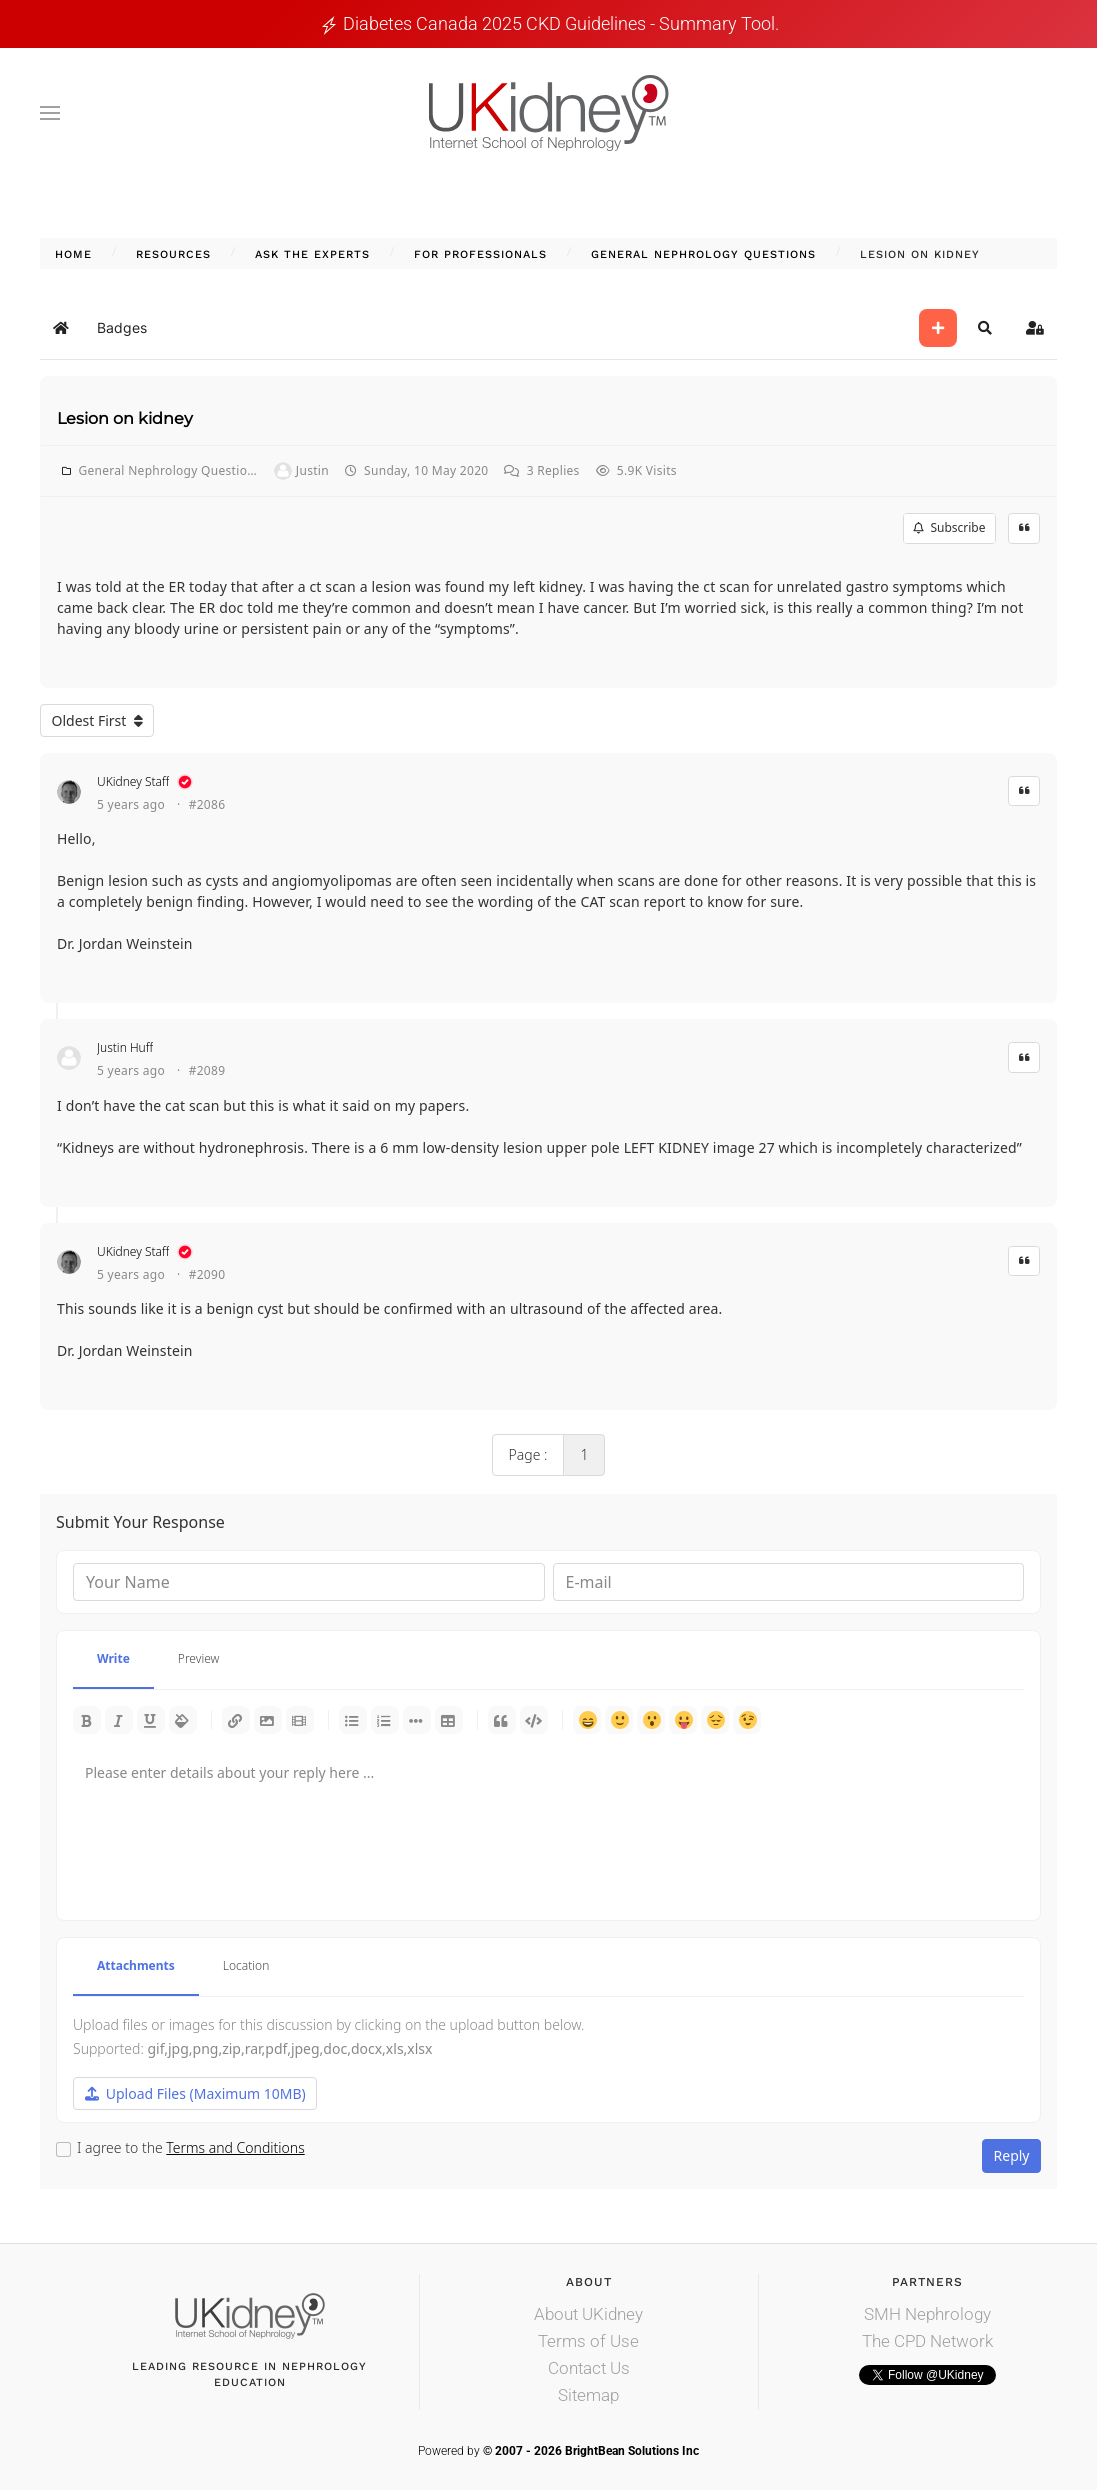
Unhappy (715, 1720)
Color (183, 1720)
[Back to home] (549, 113)
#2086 (207, 805)
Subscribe (949, 527)
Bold (87, 1720)
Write (113, 1658)
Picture (268, 1720)
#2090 (207, 1275)
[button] (50, 113)
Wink (747, 1720)
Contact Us (589, 2368)
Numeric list (385, 1720)
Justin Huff (125, 1047)
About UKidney (588, 2314)
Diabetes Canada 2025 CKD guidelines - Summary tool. (561, 23)
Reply (1012, 2155)
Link (236, 1720)
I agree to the (191, 2148)
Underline (151, 1720)
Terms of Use (588, 2341)
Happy (587, 1720)
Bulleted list (353, 1720)
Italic (119, 1720)
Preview (199, 1658)
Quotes (502, 1720)
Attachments (136, 1965)
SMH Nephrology (927, 2314)
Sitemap (588, 2395)
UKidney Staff (133, 781)
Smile (619, 1720)
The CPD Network (927, 2341)
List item (417, 1720)
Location (246, 1965)
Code (534, 1720)
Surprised (651, 1720)
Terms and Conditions (235, 2147)
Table (449, 1720)
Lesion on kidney (125, 418)
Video (300, 1720)
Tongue (683, 1720)
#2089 (207, 1071)
